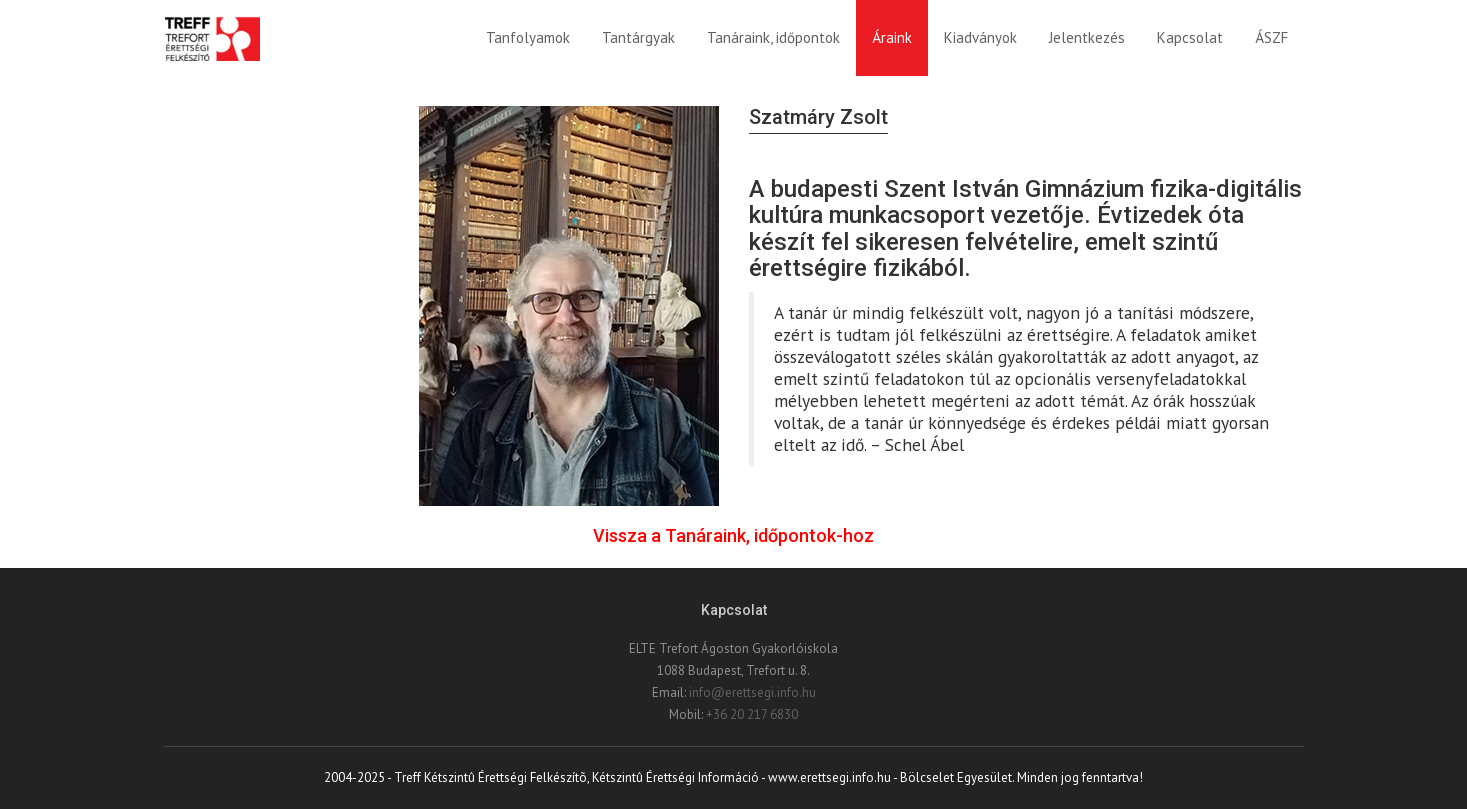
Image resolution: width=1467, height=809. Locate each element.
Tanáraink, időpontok (773, 37)
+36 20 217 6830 (752, 714)
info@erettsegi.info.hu (752, 692)
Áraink (892, 37)
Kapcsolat (1190, 37)
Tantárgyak (638, 37)
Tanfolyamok (528, 37)
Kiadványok (980, 37)
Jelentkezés (1087, 37)
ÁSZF (1271, 37)
